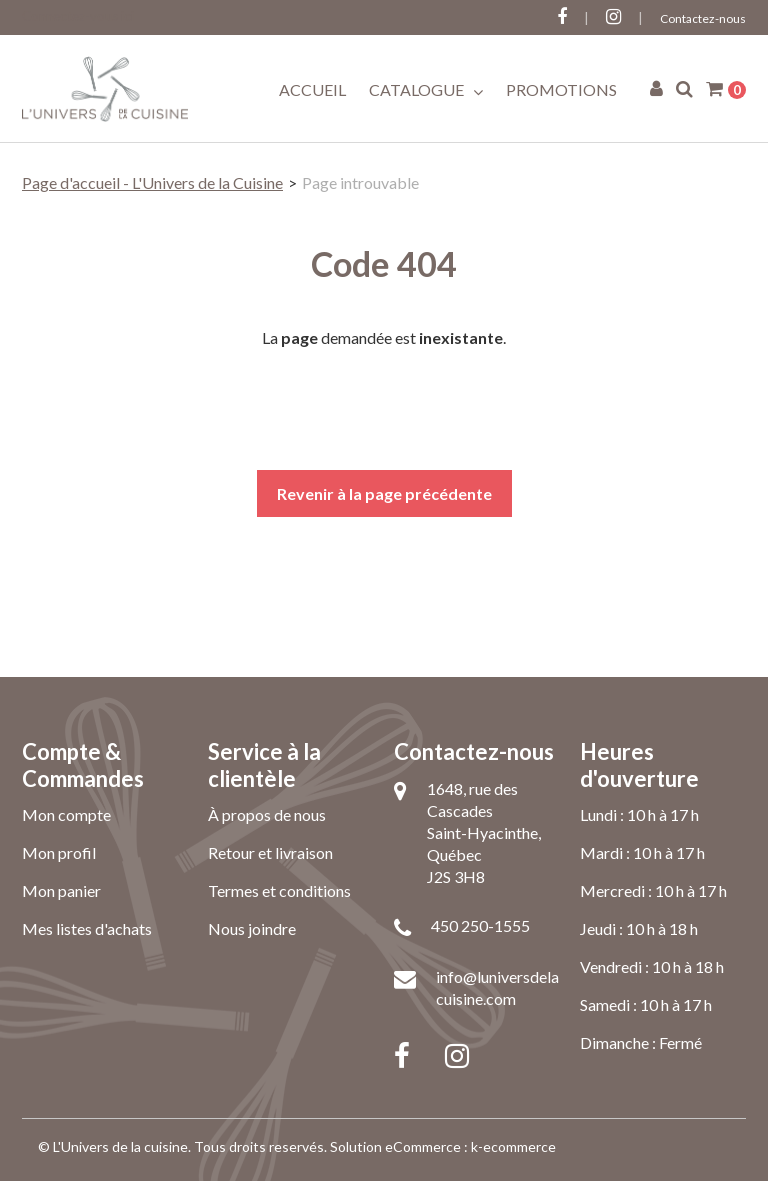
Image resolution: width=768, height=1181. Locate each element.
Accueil (312, 89)
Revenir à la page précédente (384, 493)
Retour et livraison (270, 852)
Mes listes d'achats (87, 928)
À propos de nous (267, 814)
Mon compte (66, 814)
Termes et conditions (279, 890)
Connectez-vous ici (78, 16)
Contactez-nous (703, 18)
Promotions (561, 89)
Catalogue (426, 90)
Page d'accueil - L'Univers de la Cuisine (152, 182)
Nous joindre (252, 928)
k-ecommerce (513, 1146)
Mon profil (59, 852)
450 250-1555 (480, 925)
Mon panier (61, 890)
